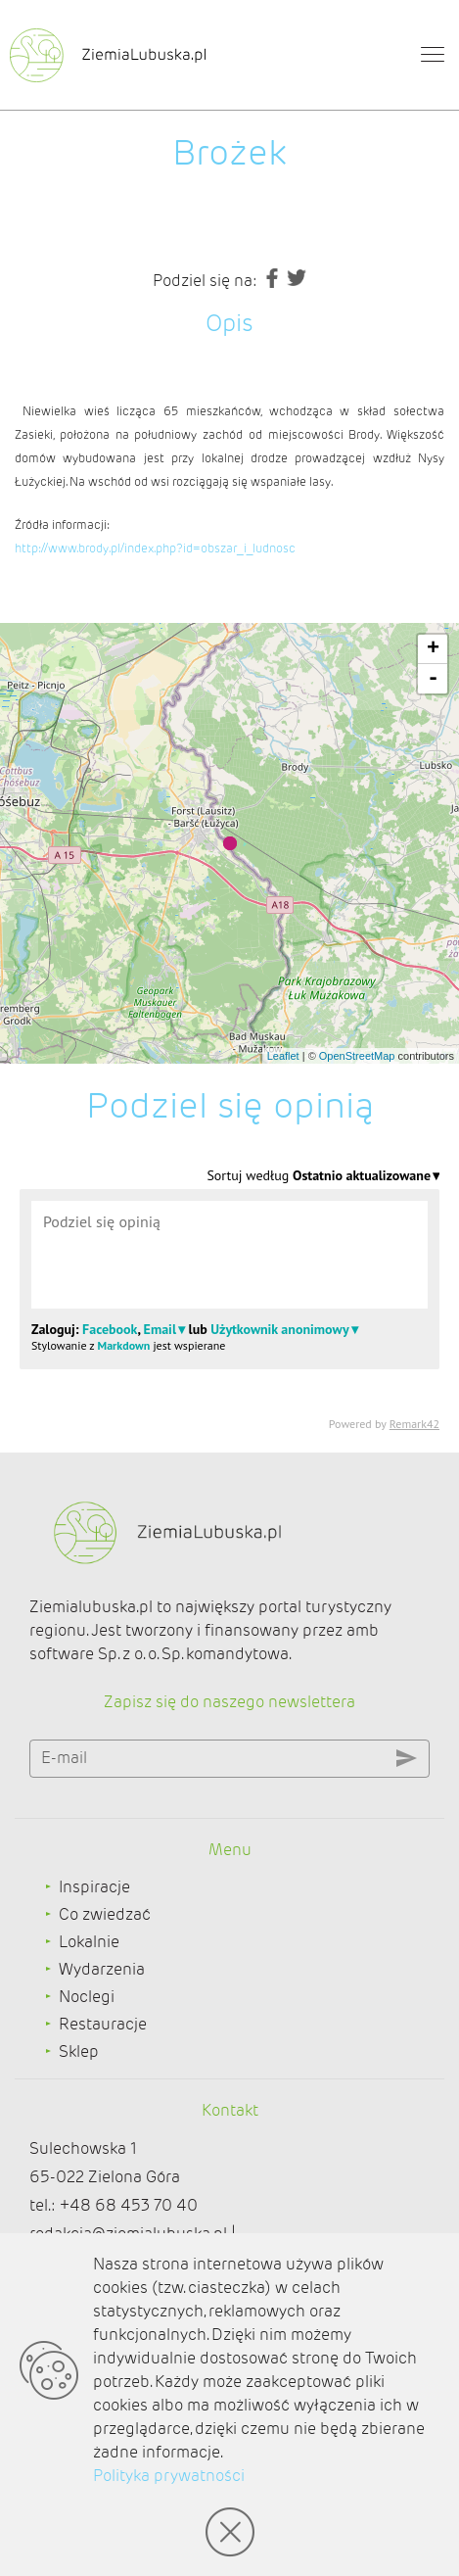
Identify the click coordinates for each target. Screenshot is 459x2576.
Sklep (79, 2051)
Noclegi (87, 1996)
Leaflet (283, 1056)
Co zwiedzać (105, 1914)
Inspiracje (94, 1887)
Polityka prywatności (169, 2475)
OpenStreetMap (357, 1056)
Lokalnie (89, 1942)
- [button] (433, 678)
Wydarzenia (102, 1969)
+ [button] (433, 649)
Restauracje (103, 2024)
